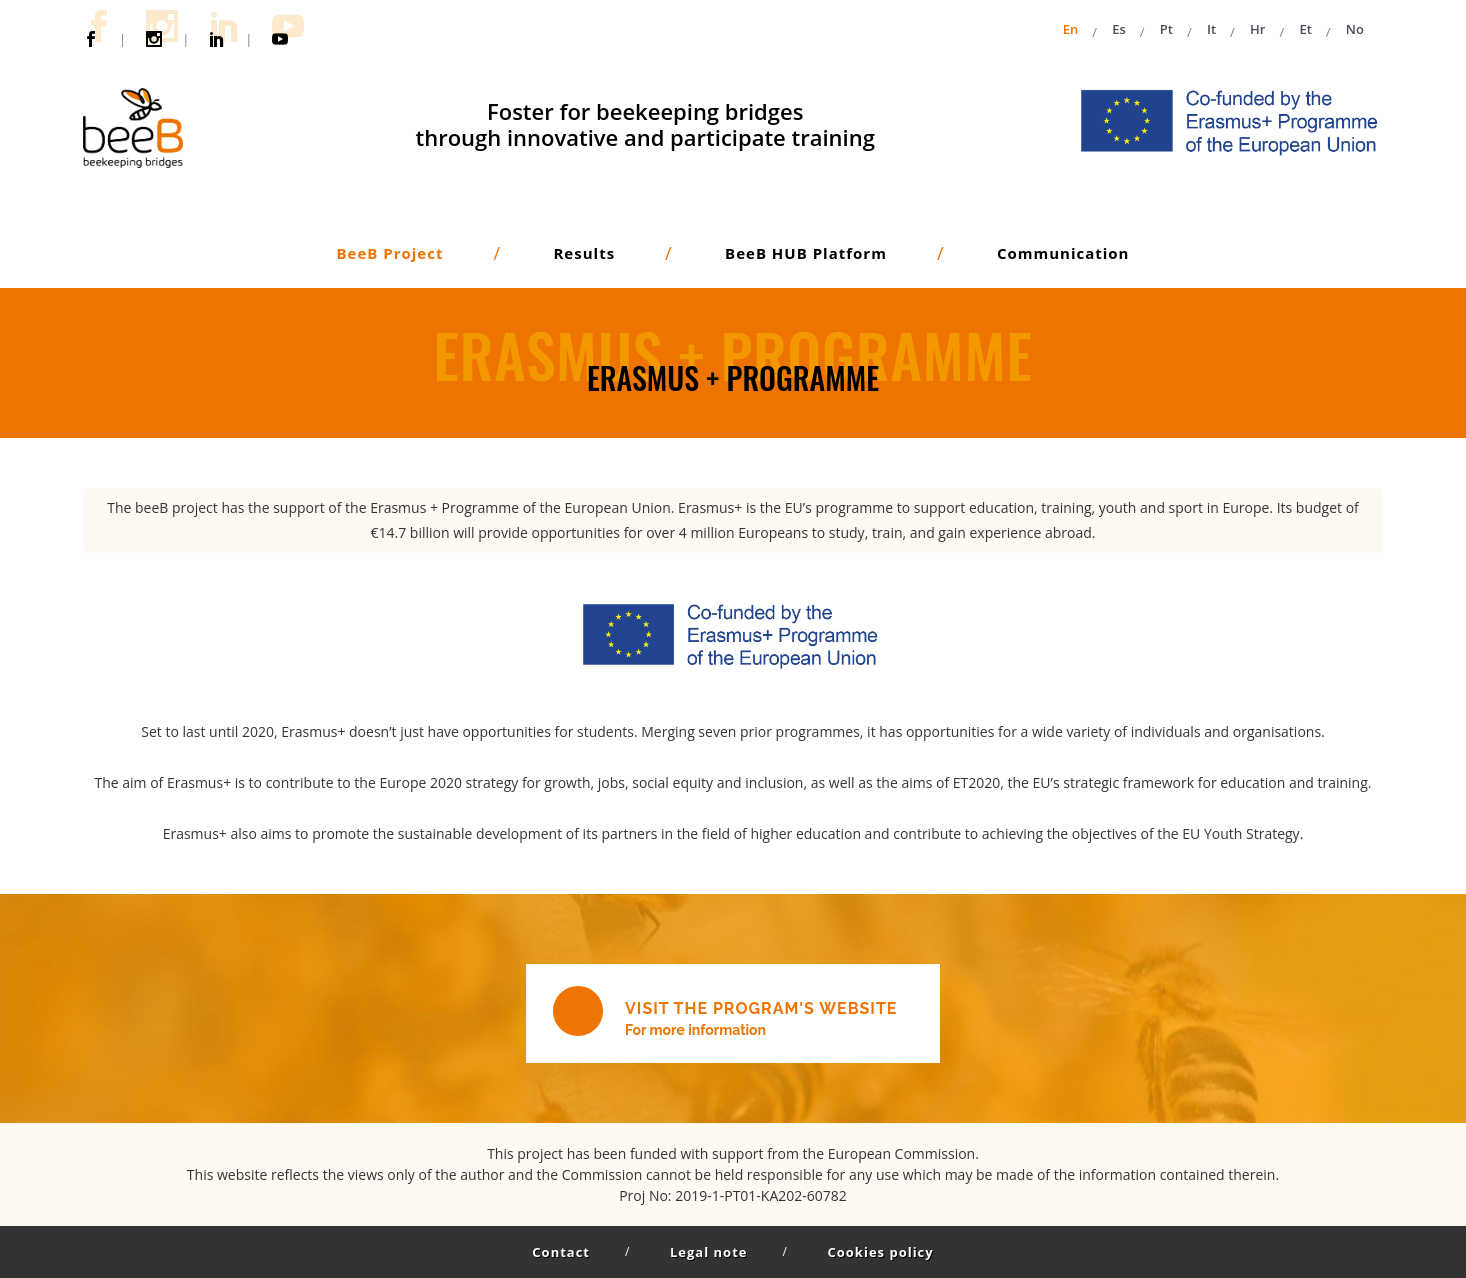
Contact (561, 1252)
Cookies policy (880, 1252)
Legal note (708, 1252)
